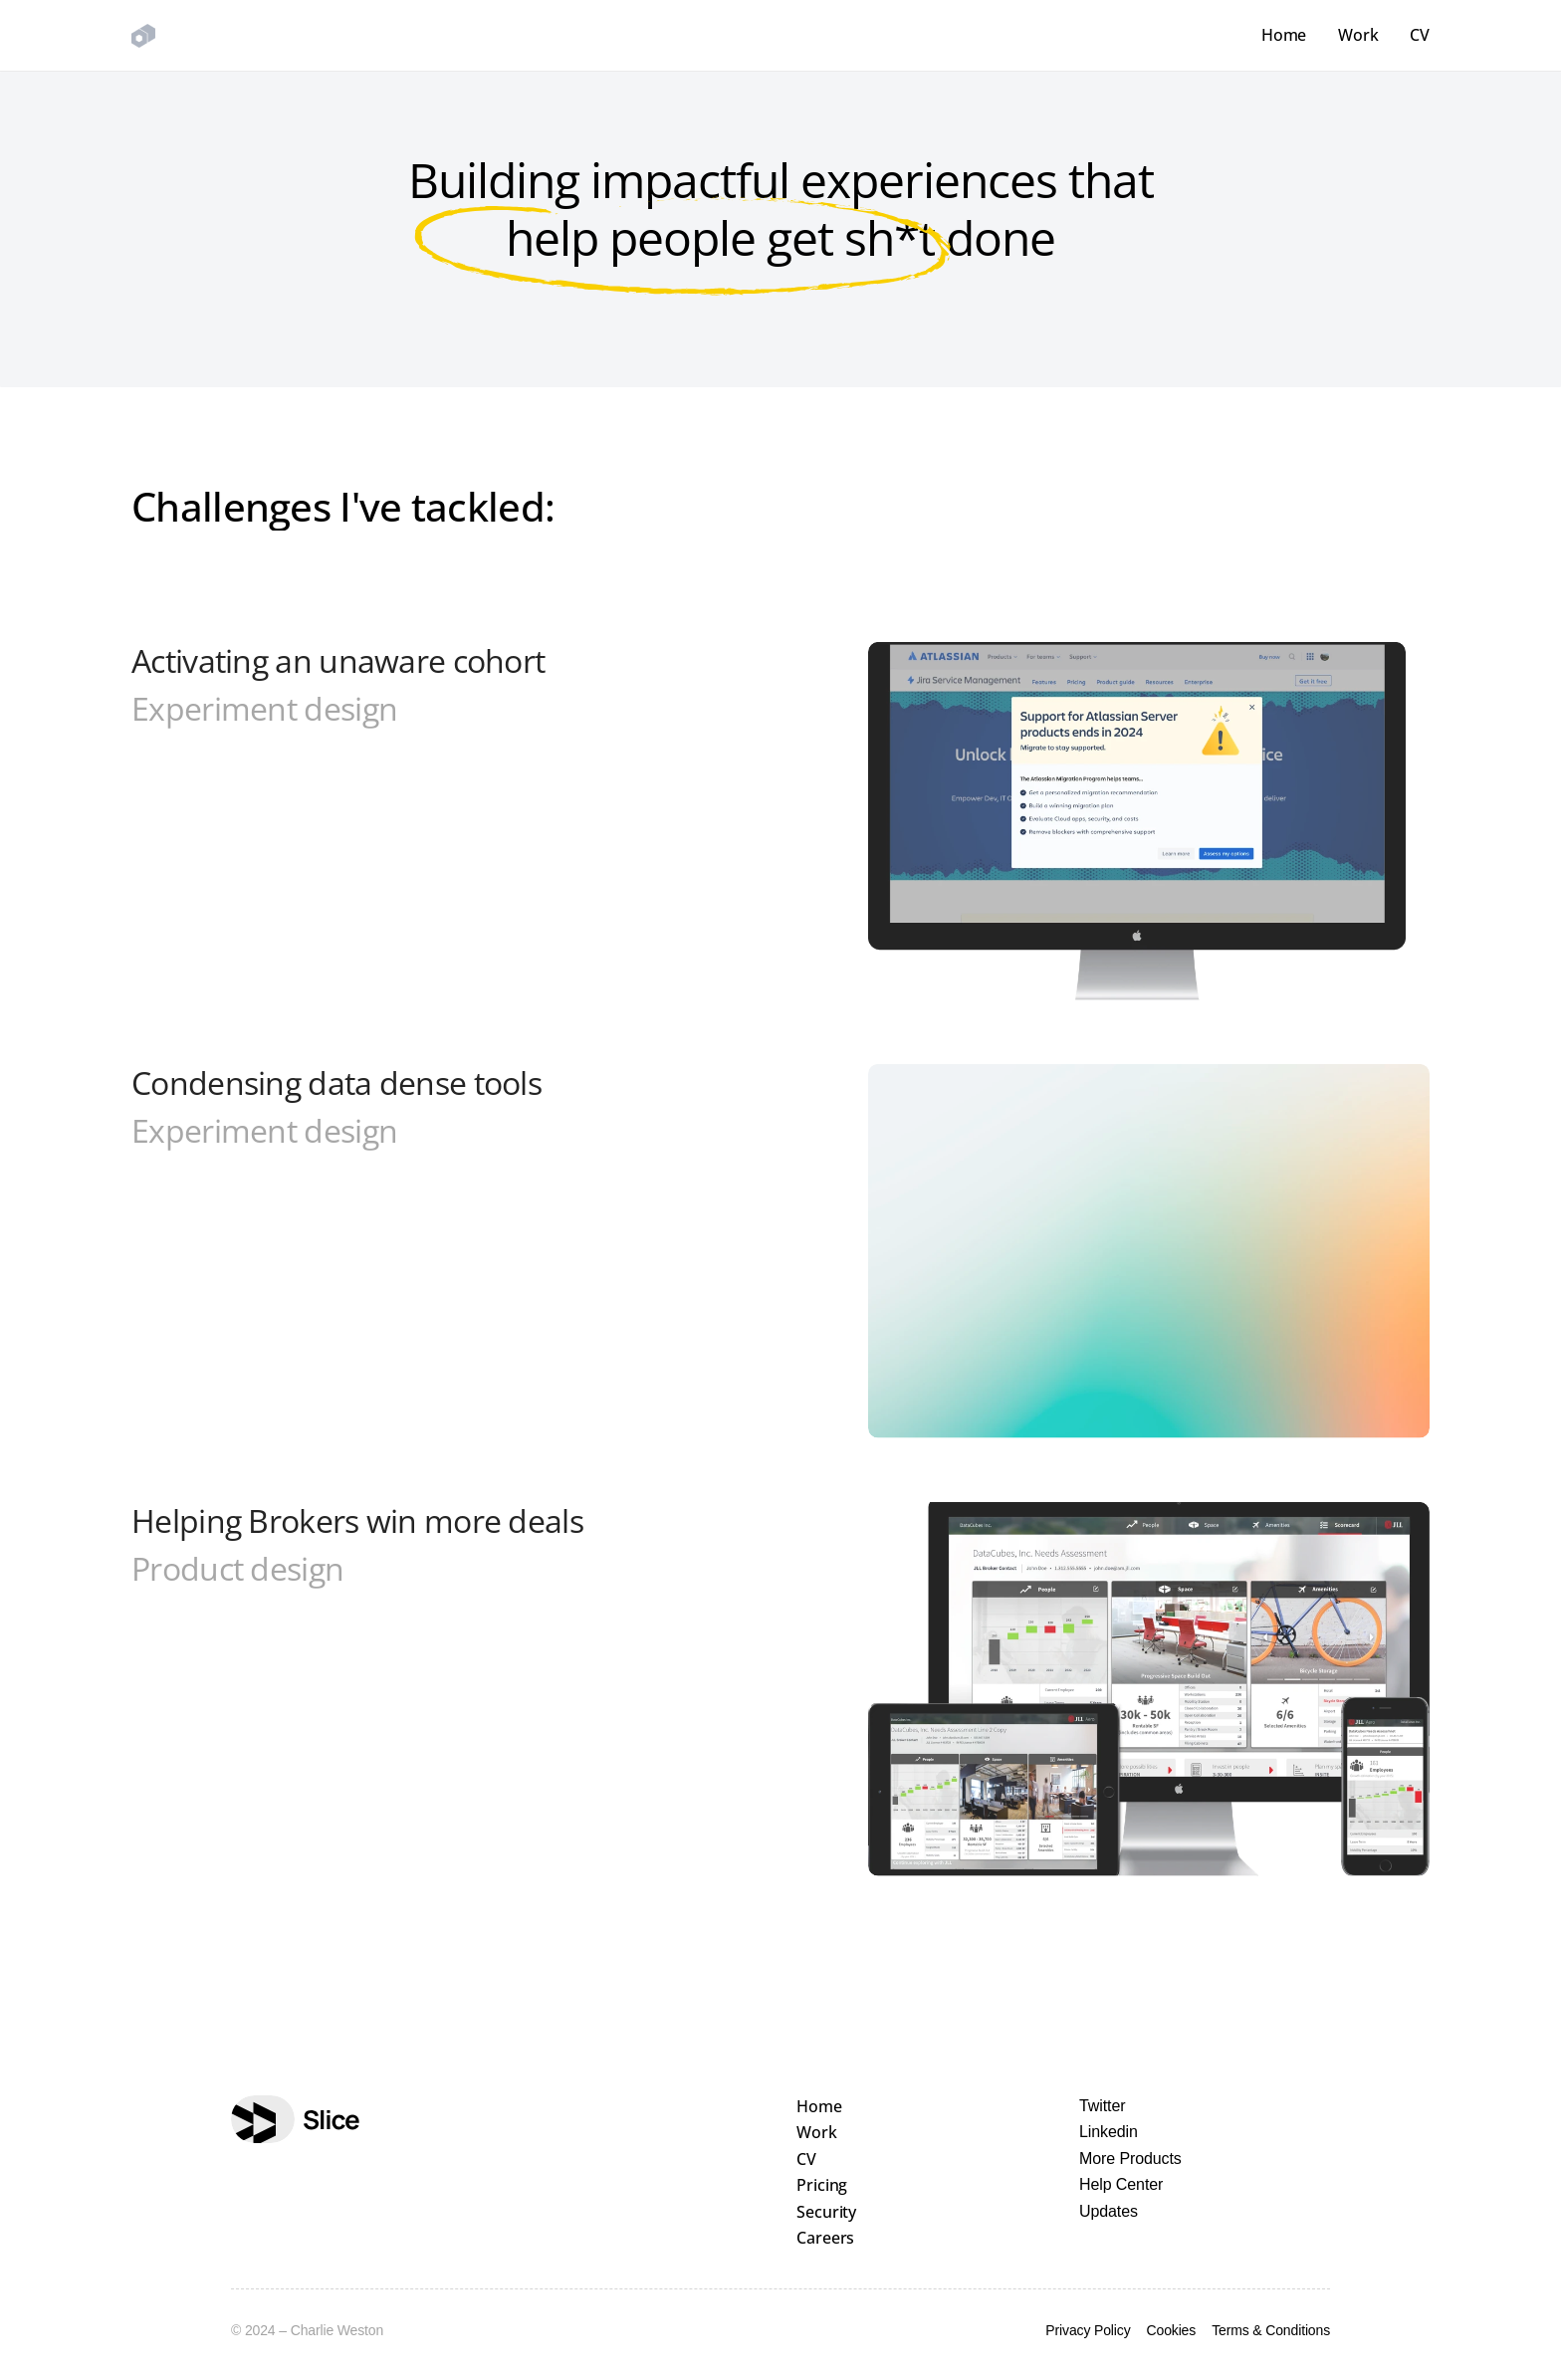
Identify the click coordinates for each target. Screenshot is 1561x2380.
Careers (825, 2238)
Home (1283, 35)
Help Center (1121, 2184)
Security (826, 2212)
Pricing (821, 2185)
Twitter (1102, 2105)
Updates (1108, 2211)
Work (1358, 35)
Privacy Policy (1087, 2330)
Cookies (1172, 2330)
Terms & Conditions (1271, 2330)
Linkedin (1108, 2131)
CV (1420, 35)
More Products (1130, 2158)
